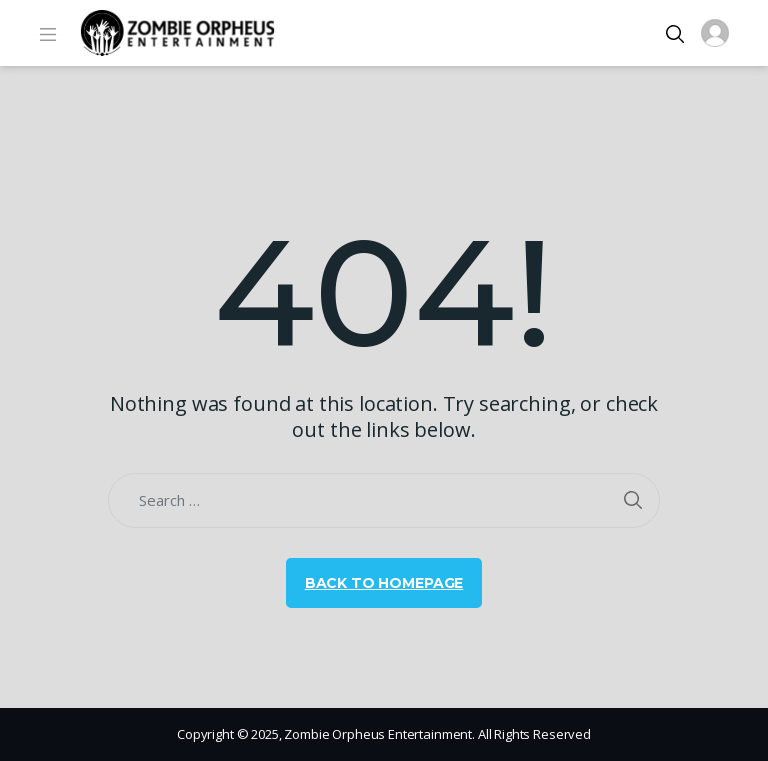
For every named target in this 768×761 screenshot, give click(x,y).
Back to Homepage (384, 583)
